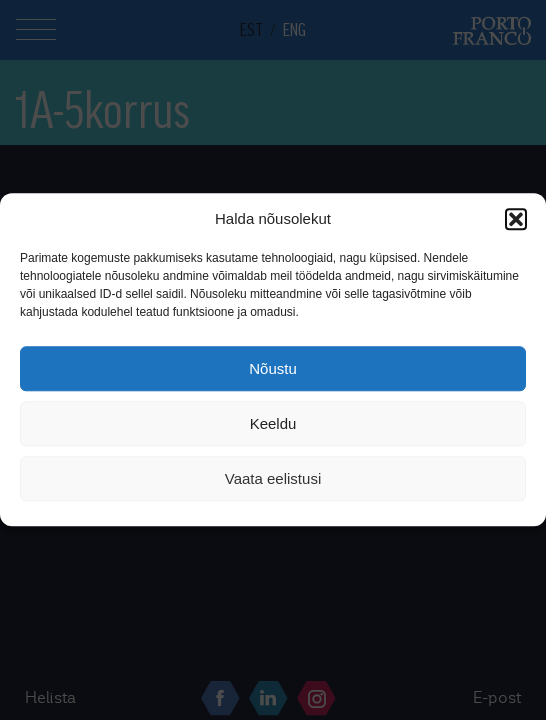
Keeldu (273, 423)
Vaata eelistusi (273, 478)
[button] (516, 219)
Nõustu (273, 368)
